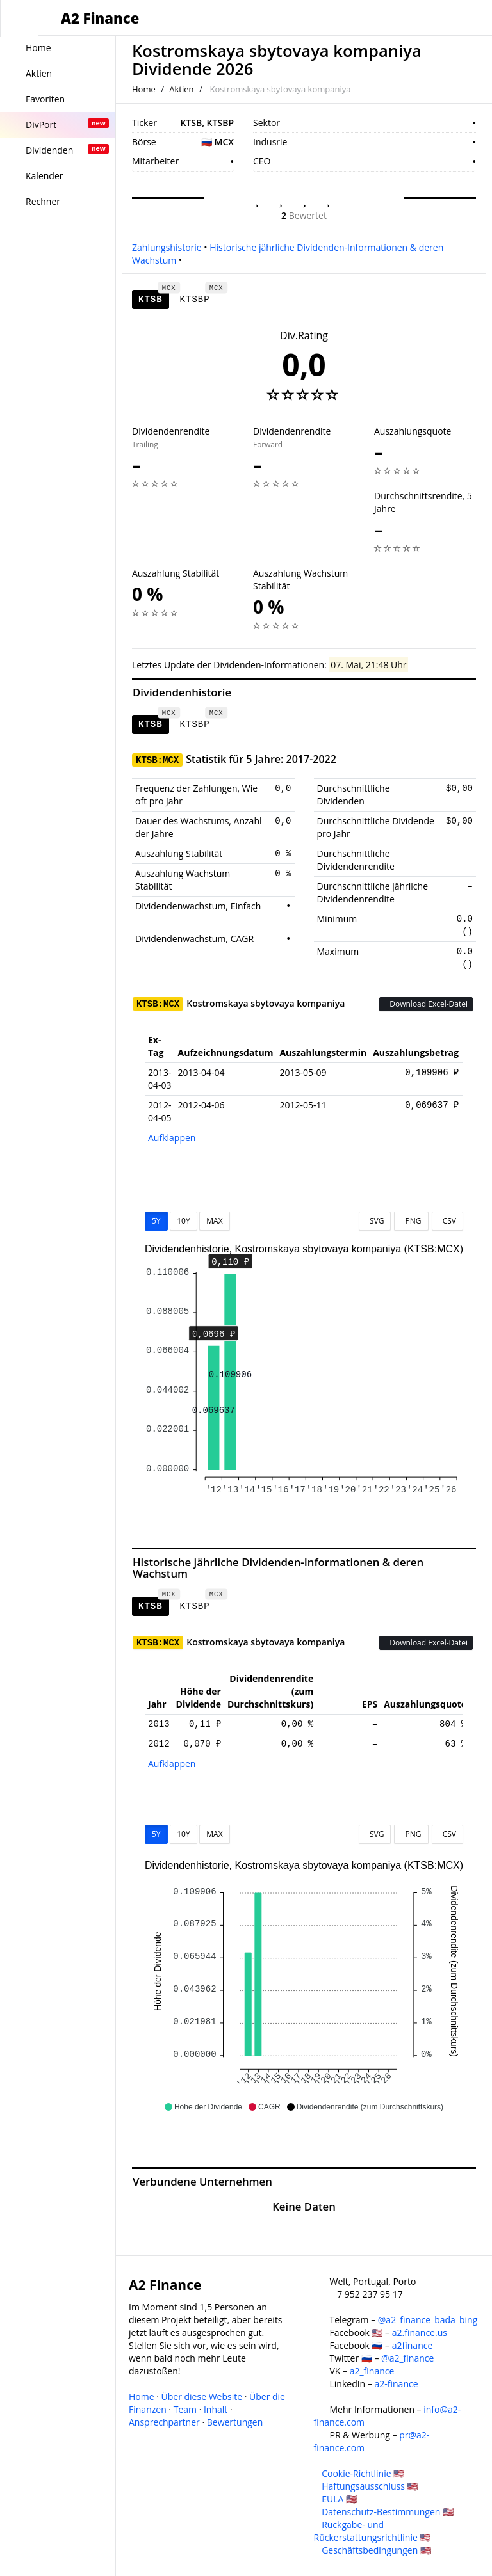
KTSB (153, 297)
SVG (375, 1220)
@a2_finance (407, 2358)
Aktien (181, 89)
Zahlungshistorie (167, 247)
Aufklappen (171, 1138)
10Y (183, 1220)
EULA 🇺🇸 (339, 2499)
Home (144, 89)
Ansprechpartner (164, 2422)
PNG (411, 1220)
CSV (447, 1220)
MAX (214, 1220)
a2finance (412, 2345)
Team (185, 2409)
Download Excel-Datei (426, 1003)
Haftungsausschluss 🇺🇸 (370, 2486)
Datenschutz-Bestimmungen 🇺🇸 (388, 2512)
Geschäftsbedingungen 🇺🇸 (376, 2550)
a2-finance (396, 2384)
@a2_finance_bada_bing (427, 2320)
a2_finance (372, 2371)
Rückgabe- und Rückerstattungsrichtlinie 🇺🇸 (372, 2530)
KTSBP (198, 297)
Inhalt (215, 2409)
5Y (156, 1220)
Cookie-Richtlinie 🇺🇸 (363, 2473)
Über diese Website (202, 2396)
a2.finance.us (419, 2332)
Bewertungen (235, 2422)
